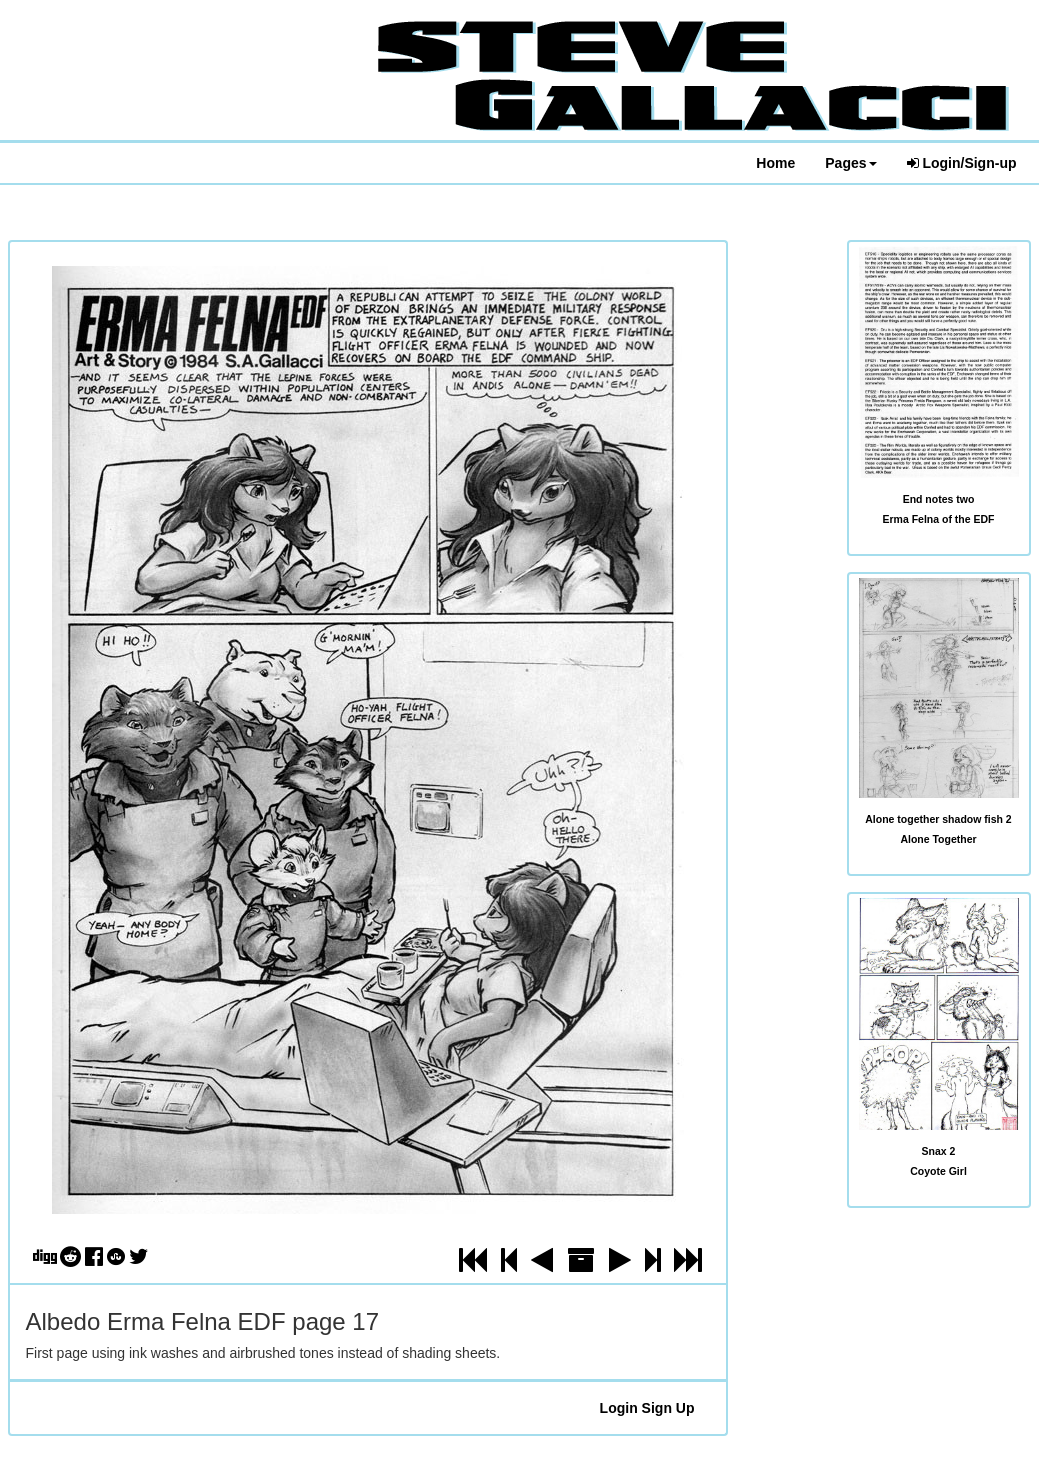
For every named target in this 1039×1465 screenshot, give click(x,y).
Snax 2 (939, 1151)
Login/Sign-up (962, 163)
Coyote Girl (938, 1171)
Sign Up (668, 1408)
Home (775, 163)
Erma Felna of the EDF (938, 519)
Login (619, 1408)
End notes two (939, 499)
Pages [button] (850, 163)
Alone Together (938, 839)
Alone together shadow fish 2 (938, 819)
